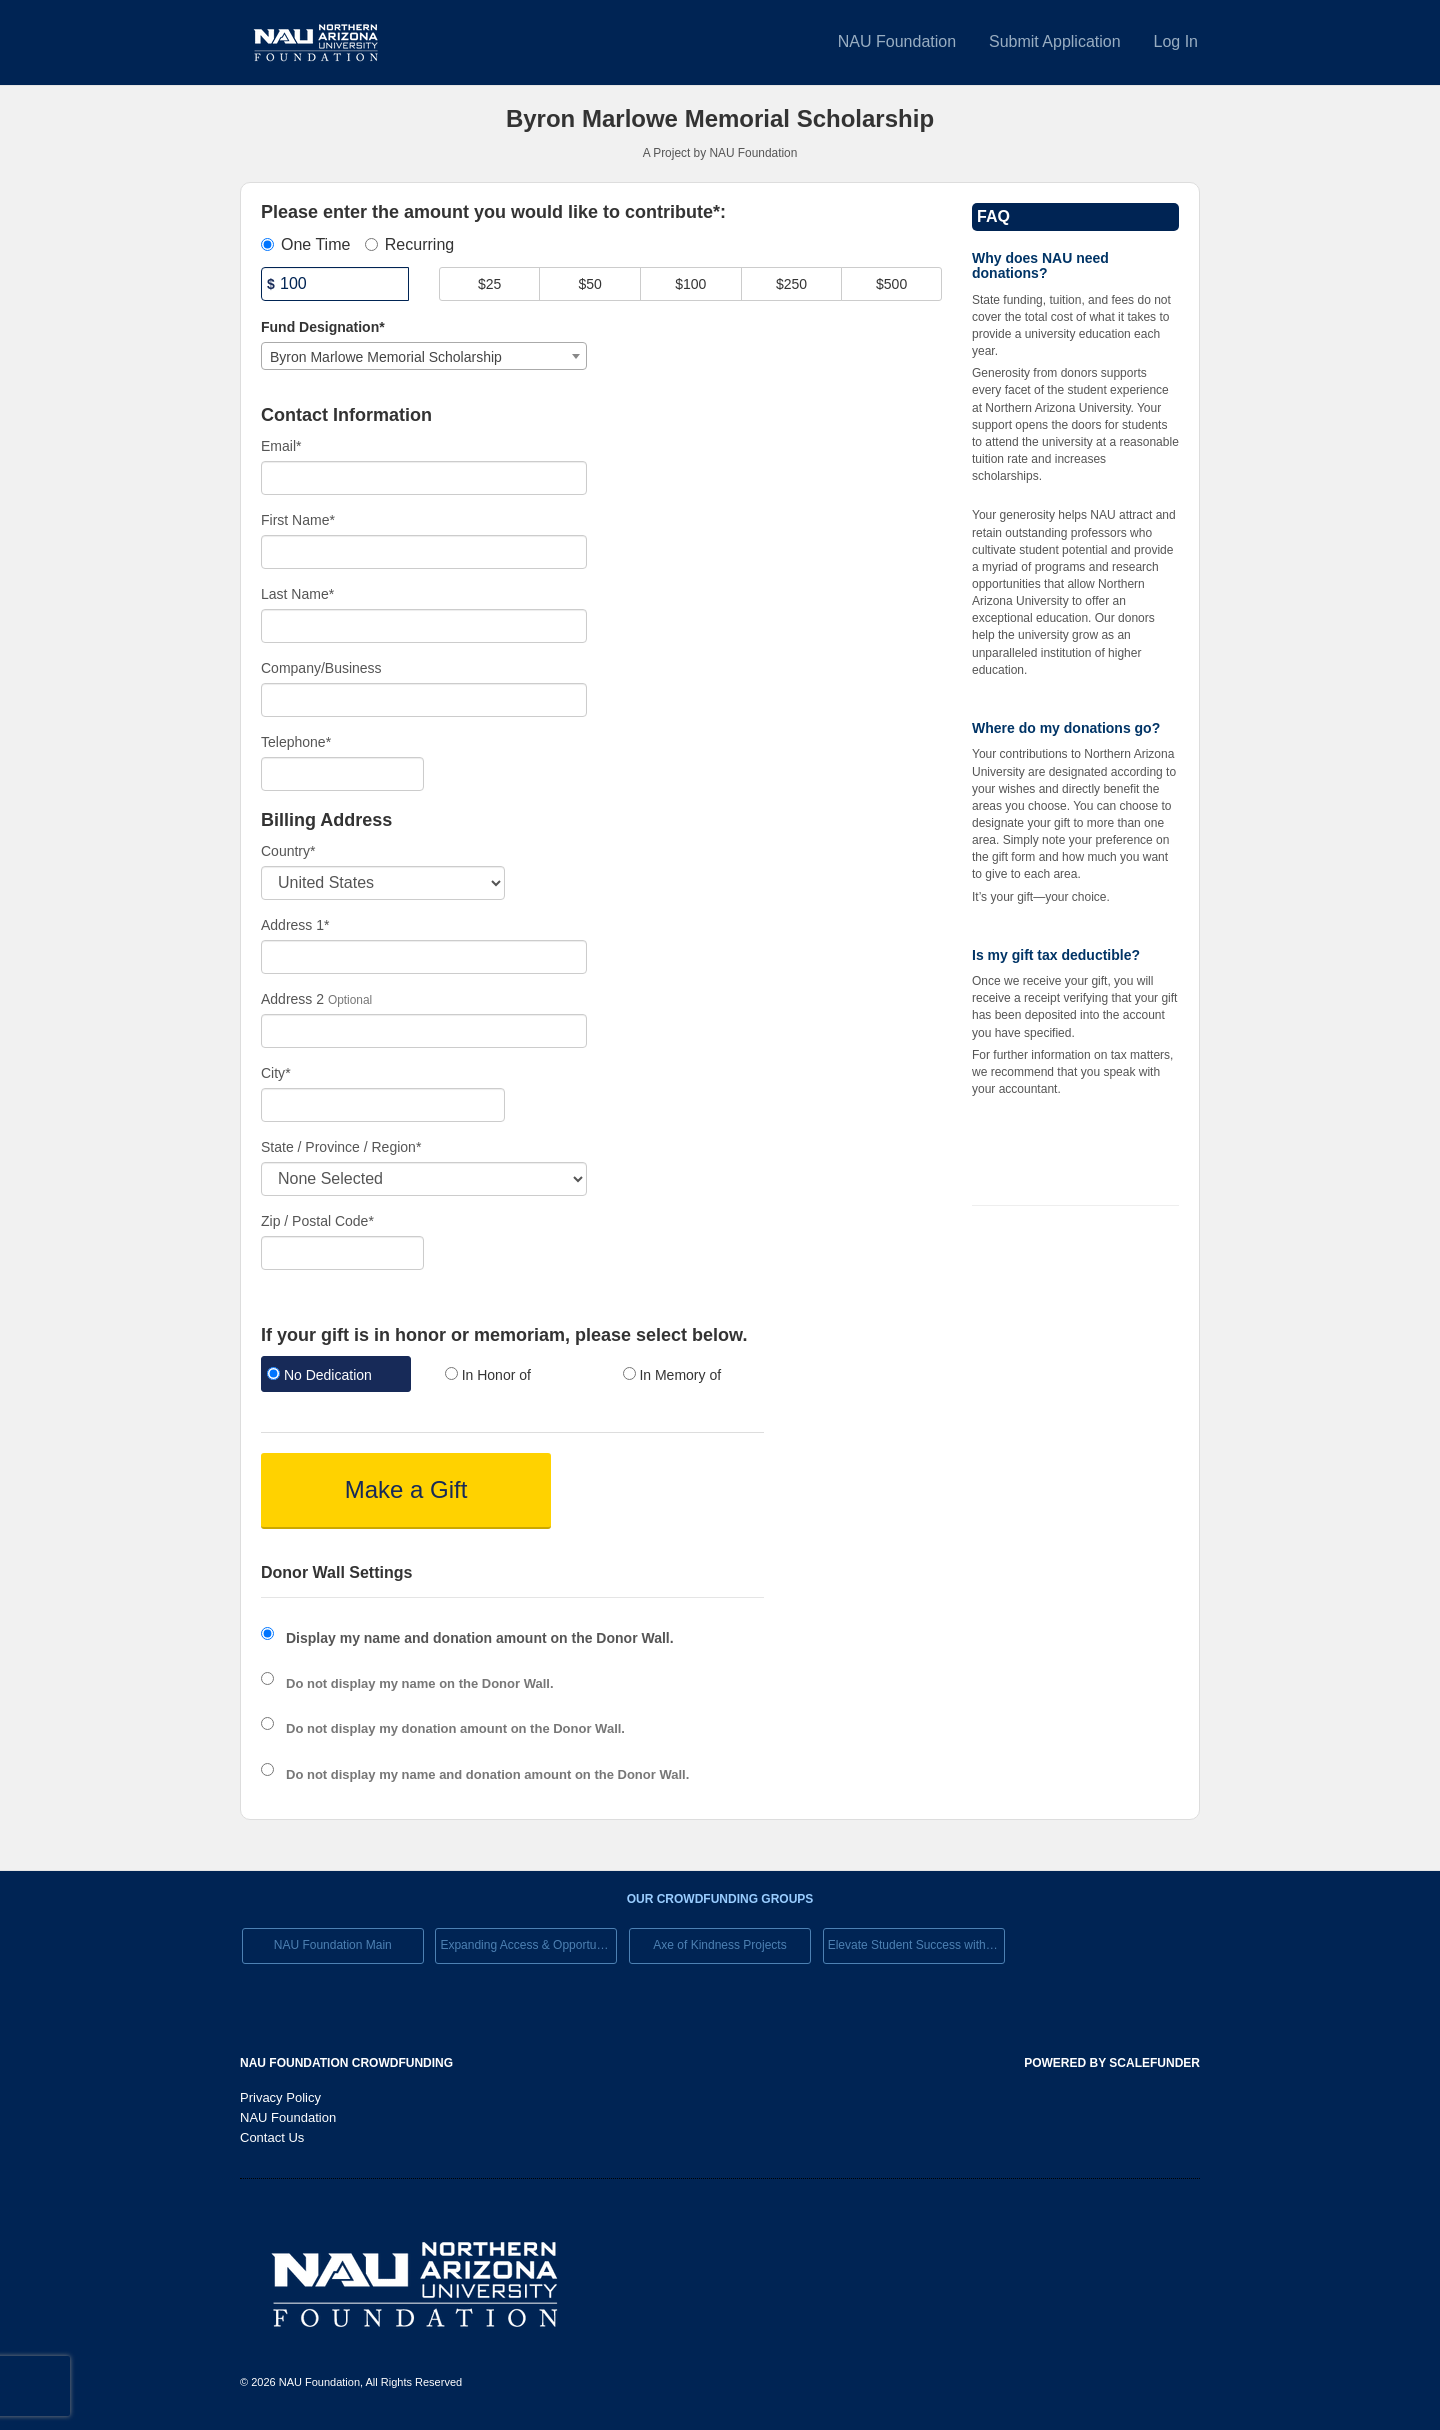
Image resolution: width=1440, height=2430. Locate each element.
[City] (383, 1105)
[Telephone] (342, 774)
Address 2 (292, 999)
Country (288, 851)
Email (281, 446)
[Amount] (335, 284)
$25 (489, 284)
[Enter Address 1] (424, 957)
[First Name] (424, 552)
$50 (590, 284)
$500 (891, 284)
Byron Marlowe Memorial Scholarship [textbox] (386, 357)
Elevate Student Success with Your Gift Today (916, 1945)
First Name (298, 520)
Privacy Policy (280, 2097)
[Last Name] (424, 626)
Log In (1176, 41)
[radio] (335, 1376)
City (276, 1073)
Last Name (297, 594)
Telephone (296, 742)
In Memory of (672, 1375)
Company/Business (321, 668)
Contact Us (272, 2137)
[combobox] (424, 356)
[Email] (424, 478)
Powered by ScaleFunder (1112, 2063)
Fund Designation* (323, 327)
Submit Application (1055, 41)
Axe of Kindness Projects (719, 1945)
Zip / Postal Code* (317, 1221)
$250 (791, 284)
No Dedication (319, 1375)
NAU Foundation (897, 41)
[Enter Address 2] (424, 1031)
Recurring (409, 244)
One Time (305, 244)
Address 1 (295, 925)
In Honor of (488, 1375)
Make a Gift (406, 1489)
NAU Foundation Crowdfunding (346, 2063)
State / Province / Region (341, 1147)
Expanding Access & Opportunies (528, 1945)
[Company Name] (424, 700)
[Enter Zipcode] (342, 1253)
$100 (690, 284)
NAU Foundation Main (333, 1945)
